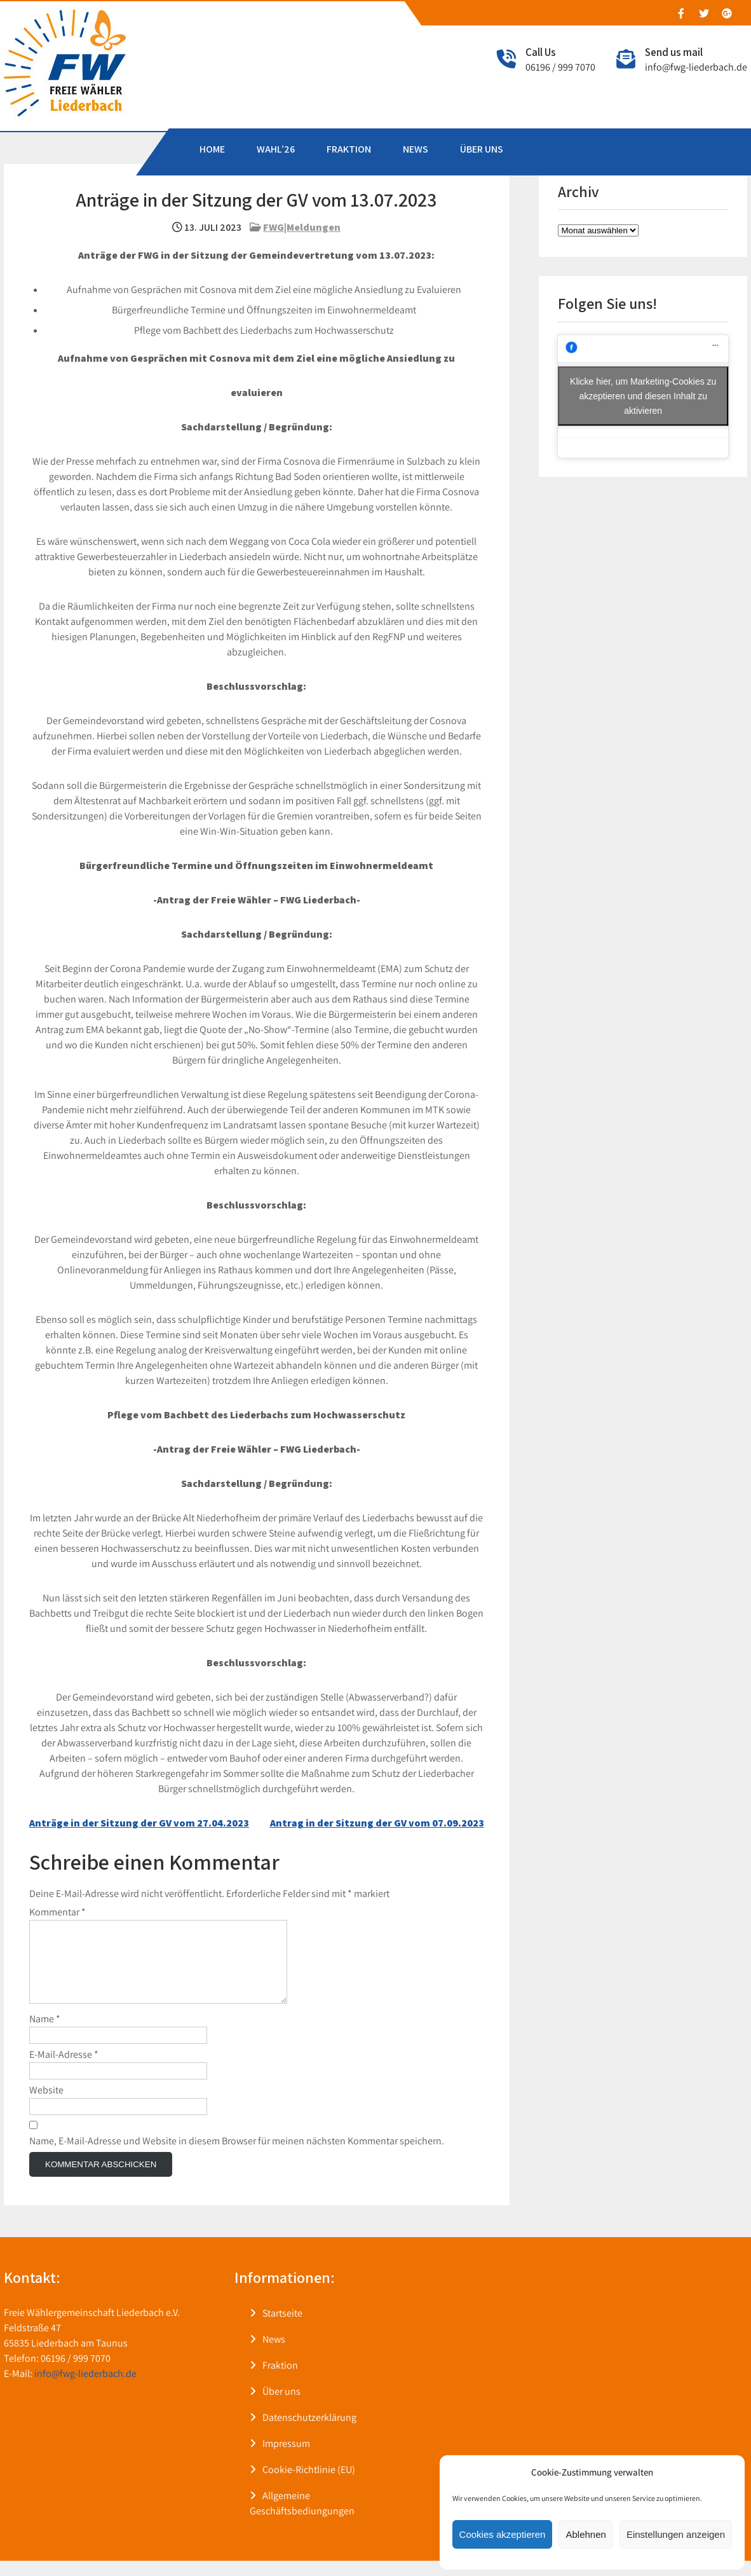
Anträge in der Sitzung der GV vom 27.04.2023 (139, 1823)
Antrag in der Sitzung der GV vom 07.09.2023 (377, 1823)
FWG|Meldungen (302, 227)
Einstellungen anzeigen (675, 2534)
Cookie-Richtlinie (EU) (308, 2484)
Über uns (281, 2406)
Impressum (286, 2458)
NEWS (415, 149)
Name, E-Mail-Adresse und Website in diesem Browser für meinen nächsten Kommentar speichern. (236, 2156)
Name (44, 2034)
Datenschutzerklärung (309, 2432)
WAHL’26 (276, 149)
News (273, 2354)
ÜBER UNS (481, 149)
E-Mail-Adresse (63, 2069)
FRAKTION (349, 149)
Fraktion (280, 2380)
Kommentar (57, 1912)
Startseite (282, 2328)
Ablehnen (585, 2534)
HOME (212, 149)
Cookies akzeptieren (502, 2534)
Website (46, 2105)
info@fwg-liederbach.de (696, 67)
